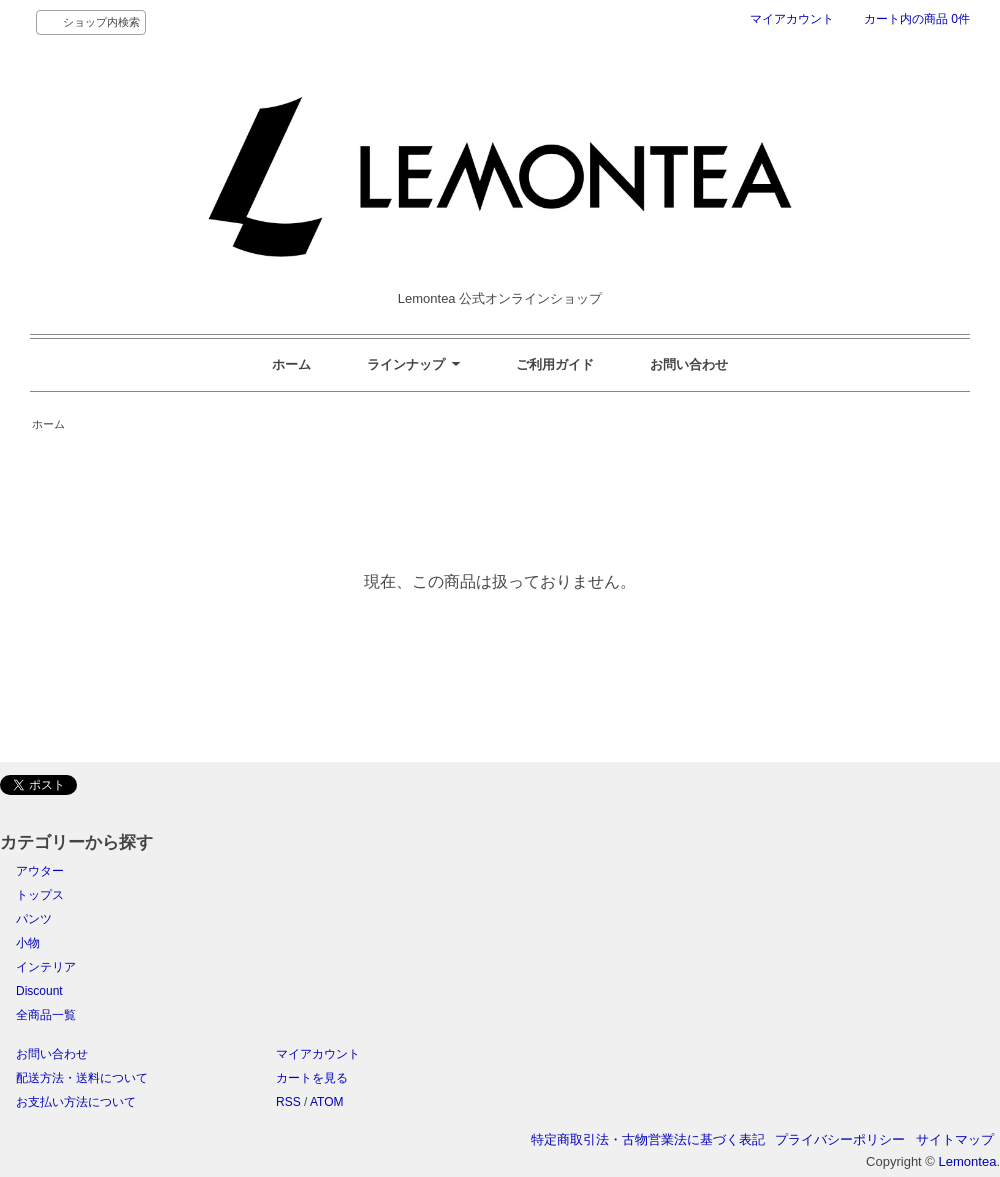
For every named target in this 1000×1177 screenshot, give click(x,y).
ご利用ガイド (555, 364)
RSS (288, 1102)
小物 (28, 943)
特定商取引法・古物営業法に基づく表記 (648, 1139)
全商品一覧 (46, 1015)
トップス (40, 895)
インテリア (46, 967)
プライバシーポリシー (840, 1139)
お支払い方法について (76, 1102)
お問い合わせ (689, 364)
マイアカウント (792, 19)
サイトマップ (955, 1139)
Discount (39, 991)
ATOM (327, 1102)
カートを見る (312, 1078)
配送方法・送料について (82, 1078)
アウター (40, 871)
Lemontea (968, 1161)
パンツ (34, 919)
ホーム (291, 364)
